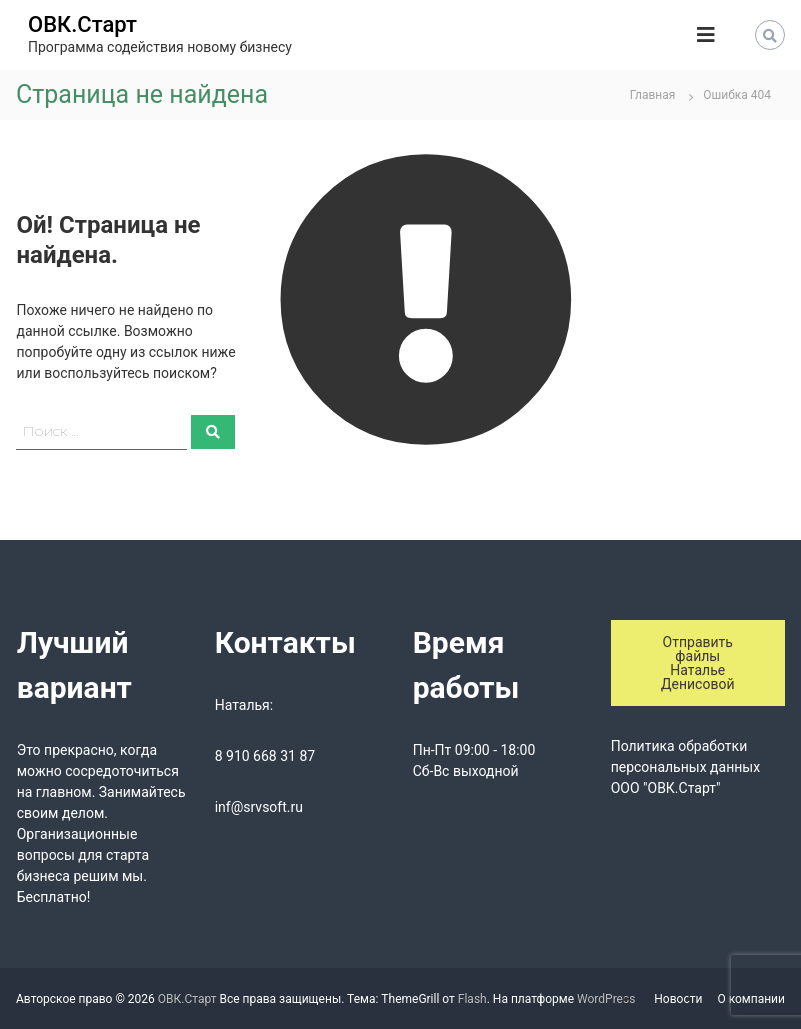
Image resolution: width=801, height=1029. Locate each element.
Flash (472, 999)
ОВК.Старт (82, 24)
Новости (678, 999)
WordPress (606, 999)
